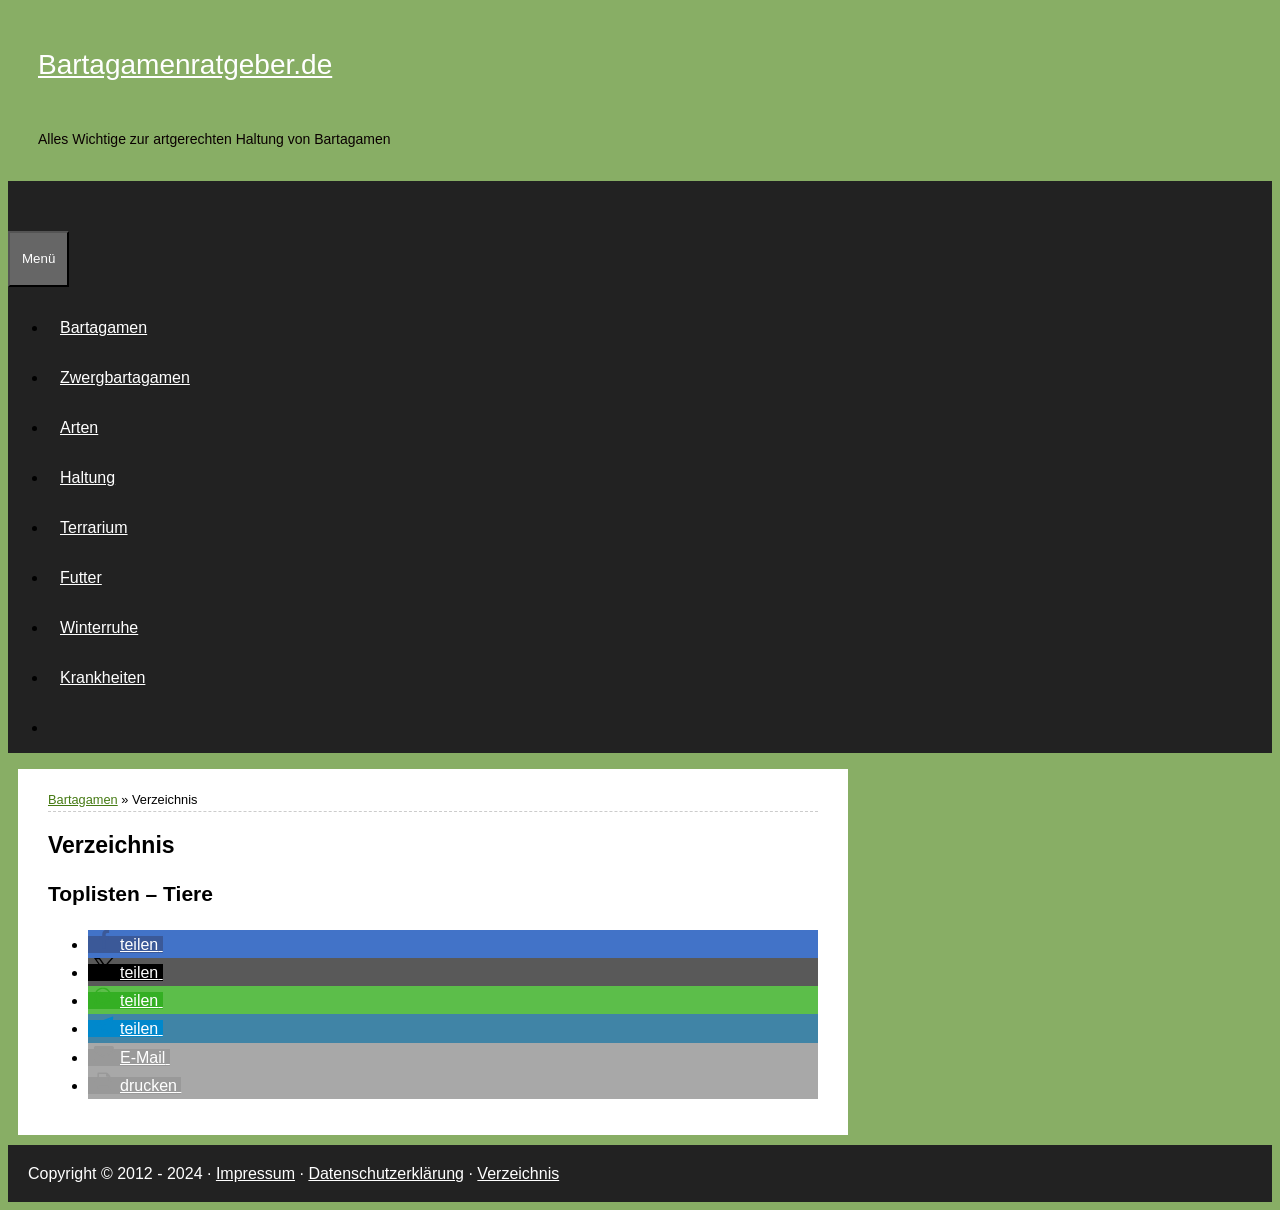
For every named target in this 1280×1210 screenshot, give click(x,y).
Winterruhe (99, 627)
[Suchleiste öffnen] (20, 205)
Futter (81, 577)
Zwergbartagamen (125, 377)
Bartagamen (103, 327)
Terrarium (94, 527)
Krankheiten (102, 677)
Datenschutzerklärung (386, 1173)
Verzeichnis (518, 1173)
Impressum (255, 1173)
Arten (79, 427)
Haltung (87, 477)
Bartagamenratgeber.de (185, 64)
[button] (125, 944)
